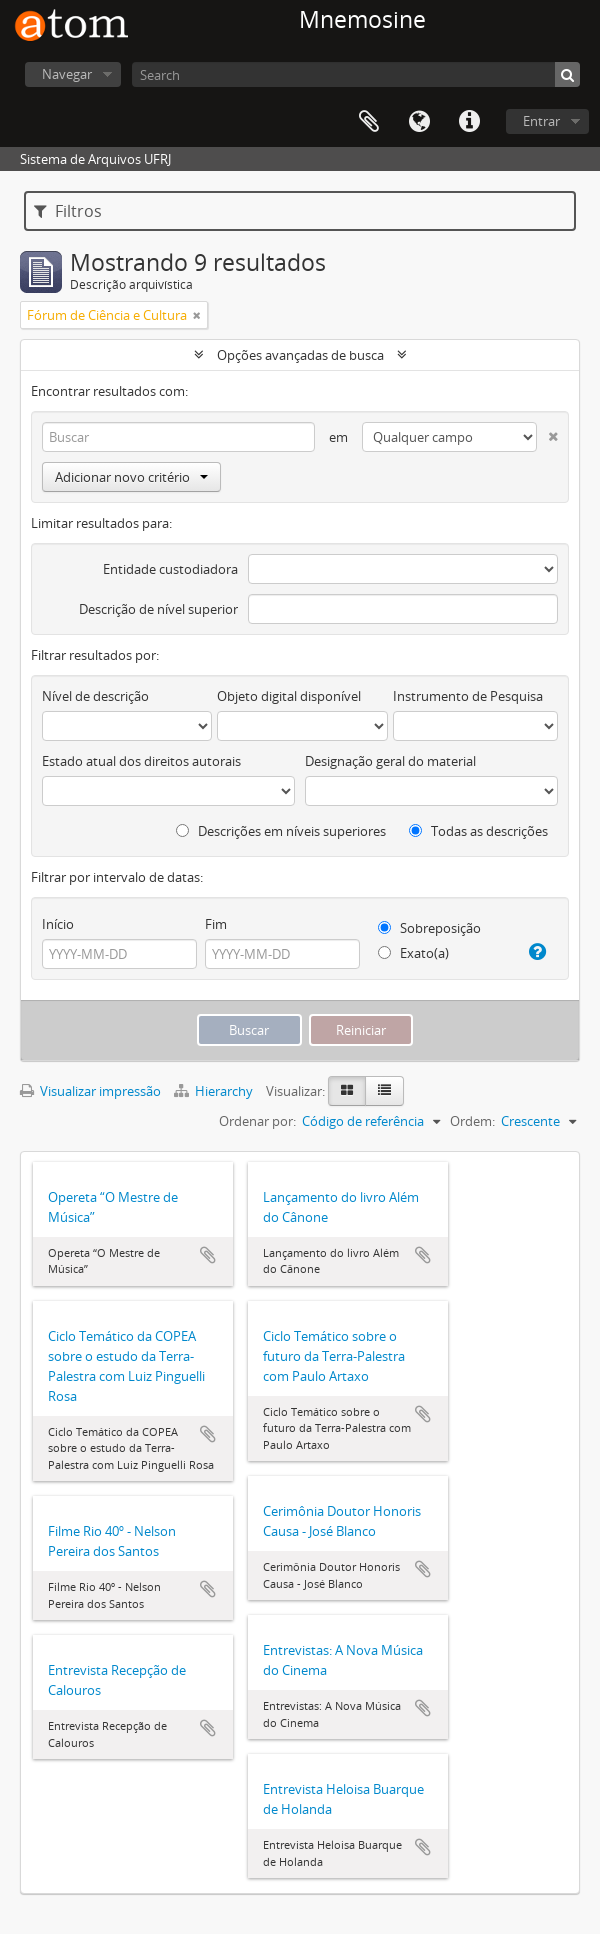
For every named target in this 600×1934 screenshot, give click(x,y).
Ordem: (472, 1121)
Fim (216, 924)
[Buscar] (567, 74)
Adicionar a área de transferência (208, 1255)
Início (58, 924)
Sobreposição (429, 928)
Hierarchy (215, 1091)
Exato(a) (413, 953)
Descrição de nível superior (158, 609)
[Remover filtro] (197, 315)
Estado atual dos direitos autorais (141, 761)
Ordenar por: (257, 1121)
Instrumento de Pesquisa (468, 696)
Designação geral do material (390, 761)
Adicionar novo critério (131, 477)
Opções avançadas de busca (300, 355)
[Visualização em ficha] (347, 1091)
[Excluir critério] (547, 432)
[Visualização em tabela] (384, 1091)
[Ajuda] (536, 952)
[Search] (356, 74)
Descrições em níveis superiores (281, 831)
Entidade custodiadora (170, 569)
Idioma (419, 122)
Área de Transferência (369, 122)
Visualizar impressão (90, 1091)
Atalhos (469, 122)
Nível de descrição (95, 696)
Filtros (68, 211)
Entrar (541, 121)
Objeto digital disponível (289, 696)
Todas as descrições (478, 831)
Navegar (67, 74)
